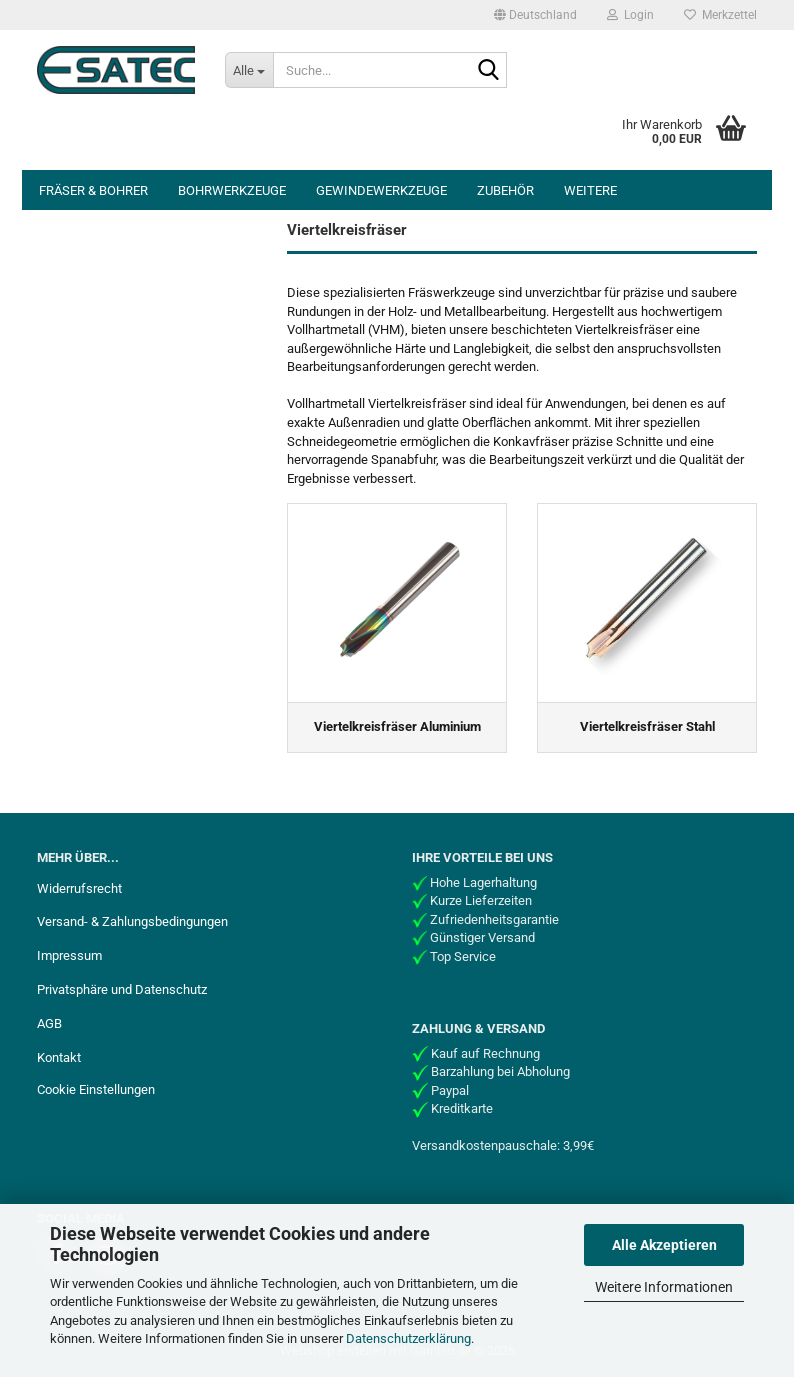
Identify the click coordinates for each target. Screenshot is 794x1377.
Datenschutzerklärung (408, 1338)
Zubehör (505, 190)
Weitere (590, 190)
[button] (535, 15)
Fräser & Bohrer (93, 190)
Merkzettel (720, 15)
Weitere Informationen (664, 1287)
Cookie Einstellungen (96, 1089)
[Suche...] (249, 70)
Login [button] (630, 15)
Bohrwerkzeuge (232, 190)
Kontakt (59, 1057)
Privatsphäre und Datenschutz (122, 989)
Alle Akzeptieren (664, 1245)
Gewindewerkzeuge (381, 190)
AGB (49, 1023)
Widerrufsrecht (79, 888)
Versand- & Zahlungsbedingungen (132, 921)
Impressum (69, 955)
